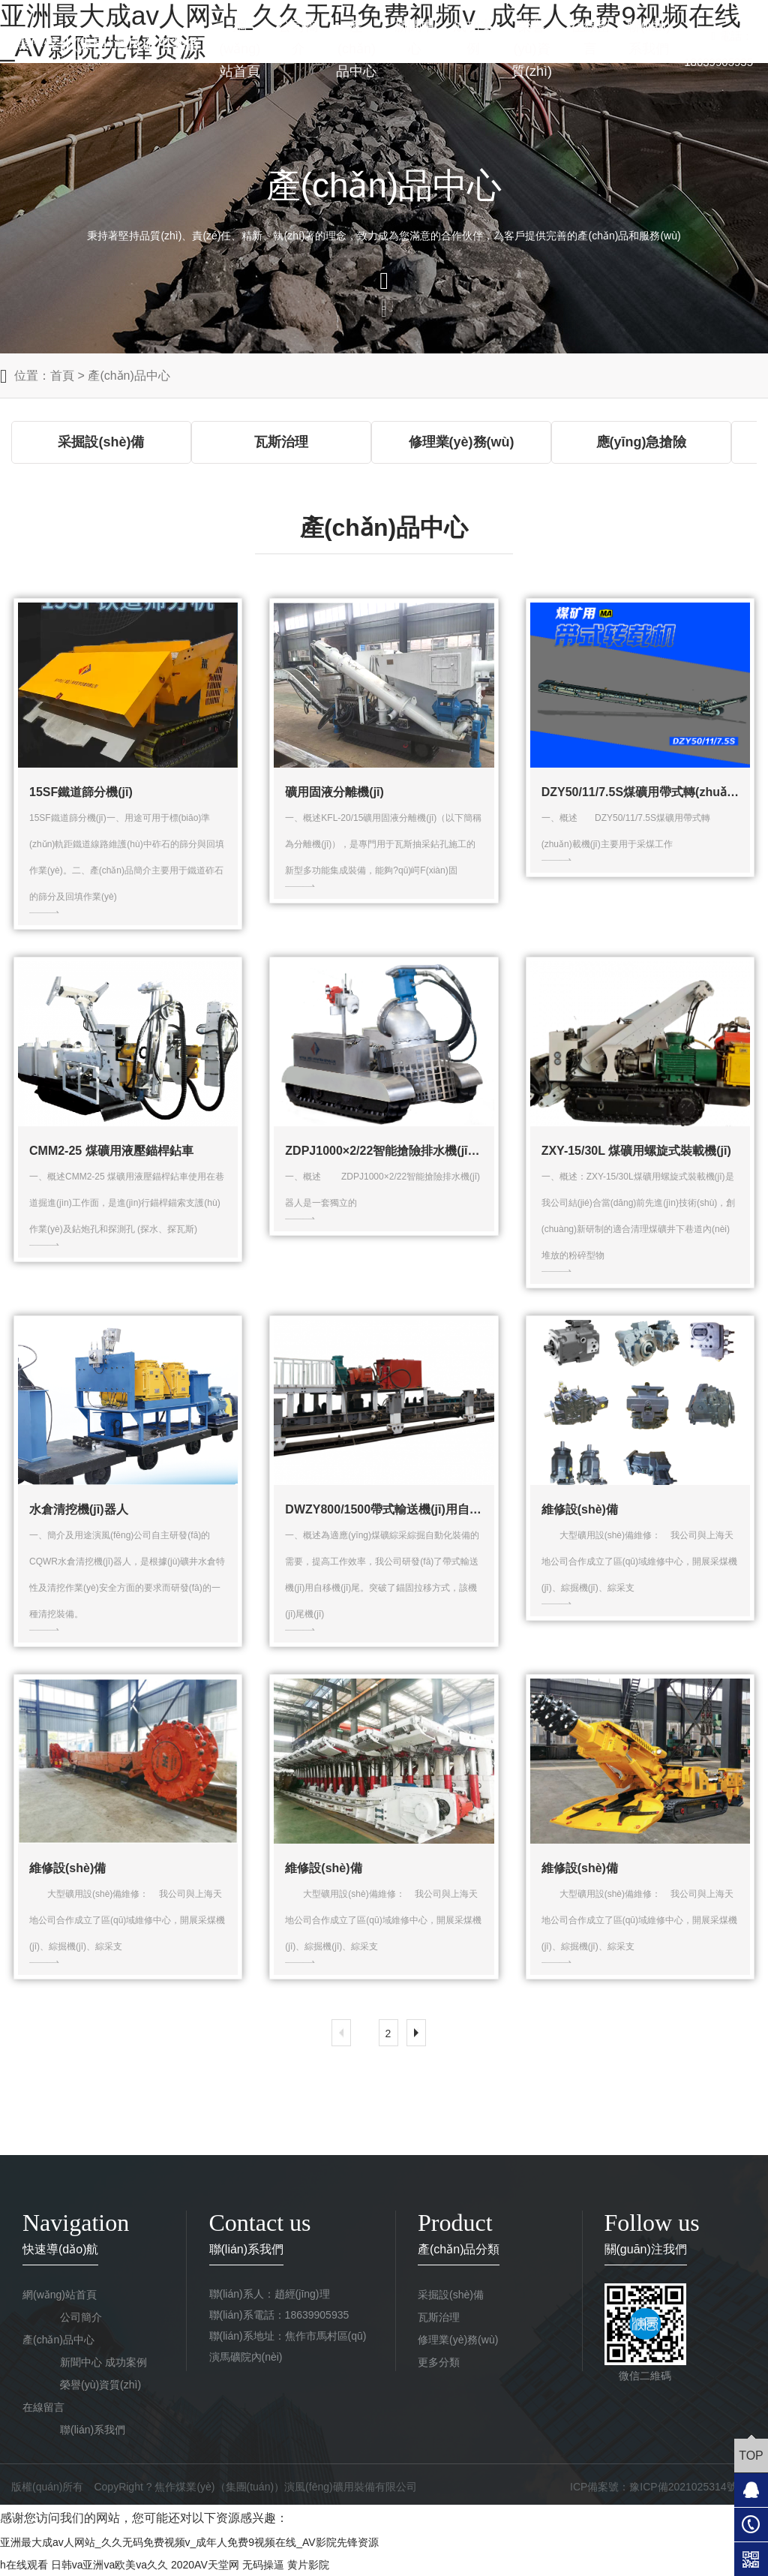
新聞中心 (414, 37)
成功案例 (473, 37)
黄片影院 (308, 2565)
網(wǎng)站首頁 (239, 49)
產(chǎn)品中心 (356, 49)
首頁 (62, 375)
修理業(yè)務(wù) (458, 2340)
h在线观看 (24, 2565)
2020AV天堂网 (205, 2565)
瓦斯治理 (439, 2317)
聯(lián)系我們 (648, 37)
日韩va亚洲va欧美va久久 (109, 2565)
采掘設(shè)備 (451, 2295)
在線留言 (590, 37)
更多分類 (439, 2362)
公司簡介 (298, 37)
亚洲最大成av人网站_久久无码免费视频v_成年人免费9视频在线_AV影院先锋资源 (189, 2542)
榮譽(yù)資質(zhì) (532, 49)
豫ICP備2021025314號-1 (687, 2487)
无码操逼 (263, 2565)
